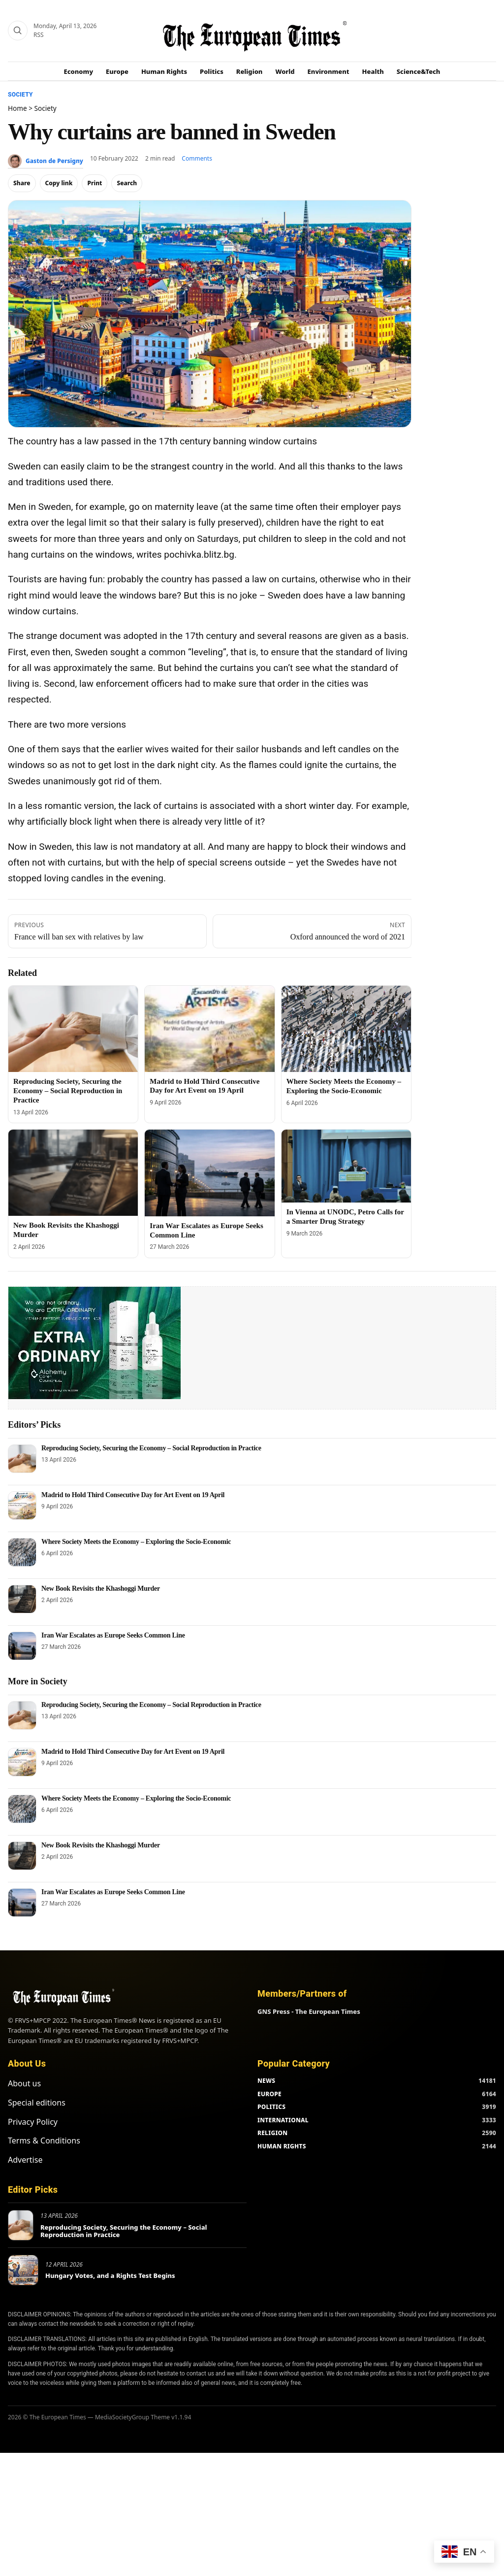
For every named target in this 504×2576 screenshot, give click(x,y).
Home (17, 108)
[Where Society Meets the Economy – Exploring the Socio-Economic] (346, 1029)
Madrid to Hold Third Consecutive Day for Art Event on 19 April (132, 1495)
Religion (249, 71)
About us (24, 2083)
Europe (117, 71)
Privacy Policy (33, 2121)
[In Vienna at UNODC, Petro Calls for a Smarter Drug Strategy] (346, 1166)
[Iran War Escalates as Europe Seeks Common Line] (209, 1173)
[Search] (18, 30)
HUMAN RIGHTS (281, 2146)
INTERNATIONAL (283, 2120)
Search (127, 183)
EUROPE (269, 2094)
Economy (79, 71)
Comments (197, 158)
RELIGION (272, 2133)
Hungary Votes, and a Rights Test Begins (110, 2275)
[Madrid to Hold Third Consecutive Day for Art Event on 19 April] (209, 1029)
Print (94, 183)
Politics (211, 71)
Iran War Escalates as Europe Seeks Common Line (113, 1635)
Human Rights (164, 71)
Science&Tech (419, 71)
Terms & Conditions (44, 2140)
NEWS (266, 2080)
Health (373, 71)
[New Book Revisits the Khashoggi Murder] (73, 1173)
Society (20, 94)
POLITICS (271, 2107)
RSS (38, 35)
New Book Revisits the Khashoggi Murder (100, 1588)
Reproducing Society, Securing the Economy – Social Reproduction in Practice (67, 1090)
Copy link (59, 183)
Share (22, 183)
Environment (328, 71)
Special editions (36, 2102)
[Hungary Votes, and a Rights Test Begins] (23, 2270)
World (284, 71)
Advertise (25, 2159)
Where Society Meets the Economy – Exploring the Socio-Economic (136, 1541)
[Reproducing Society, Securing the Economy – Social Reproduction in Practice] (73, 1029)
